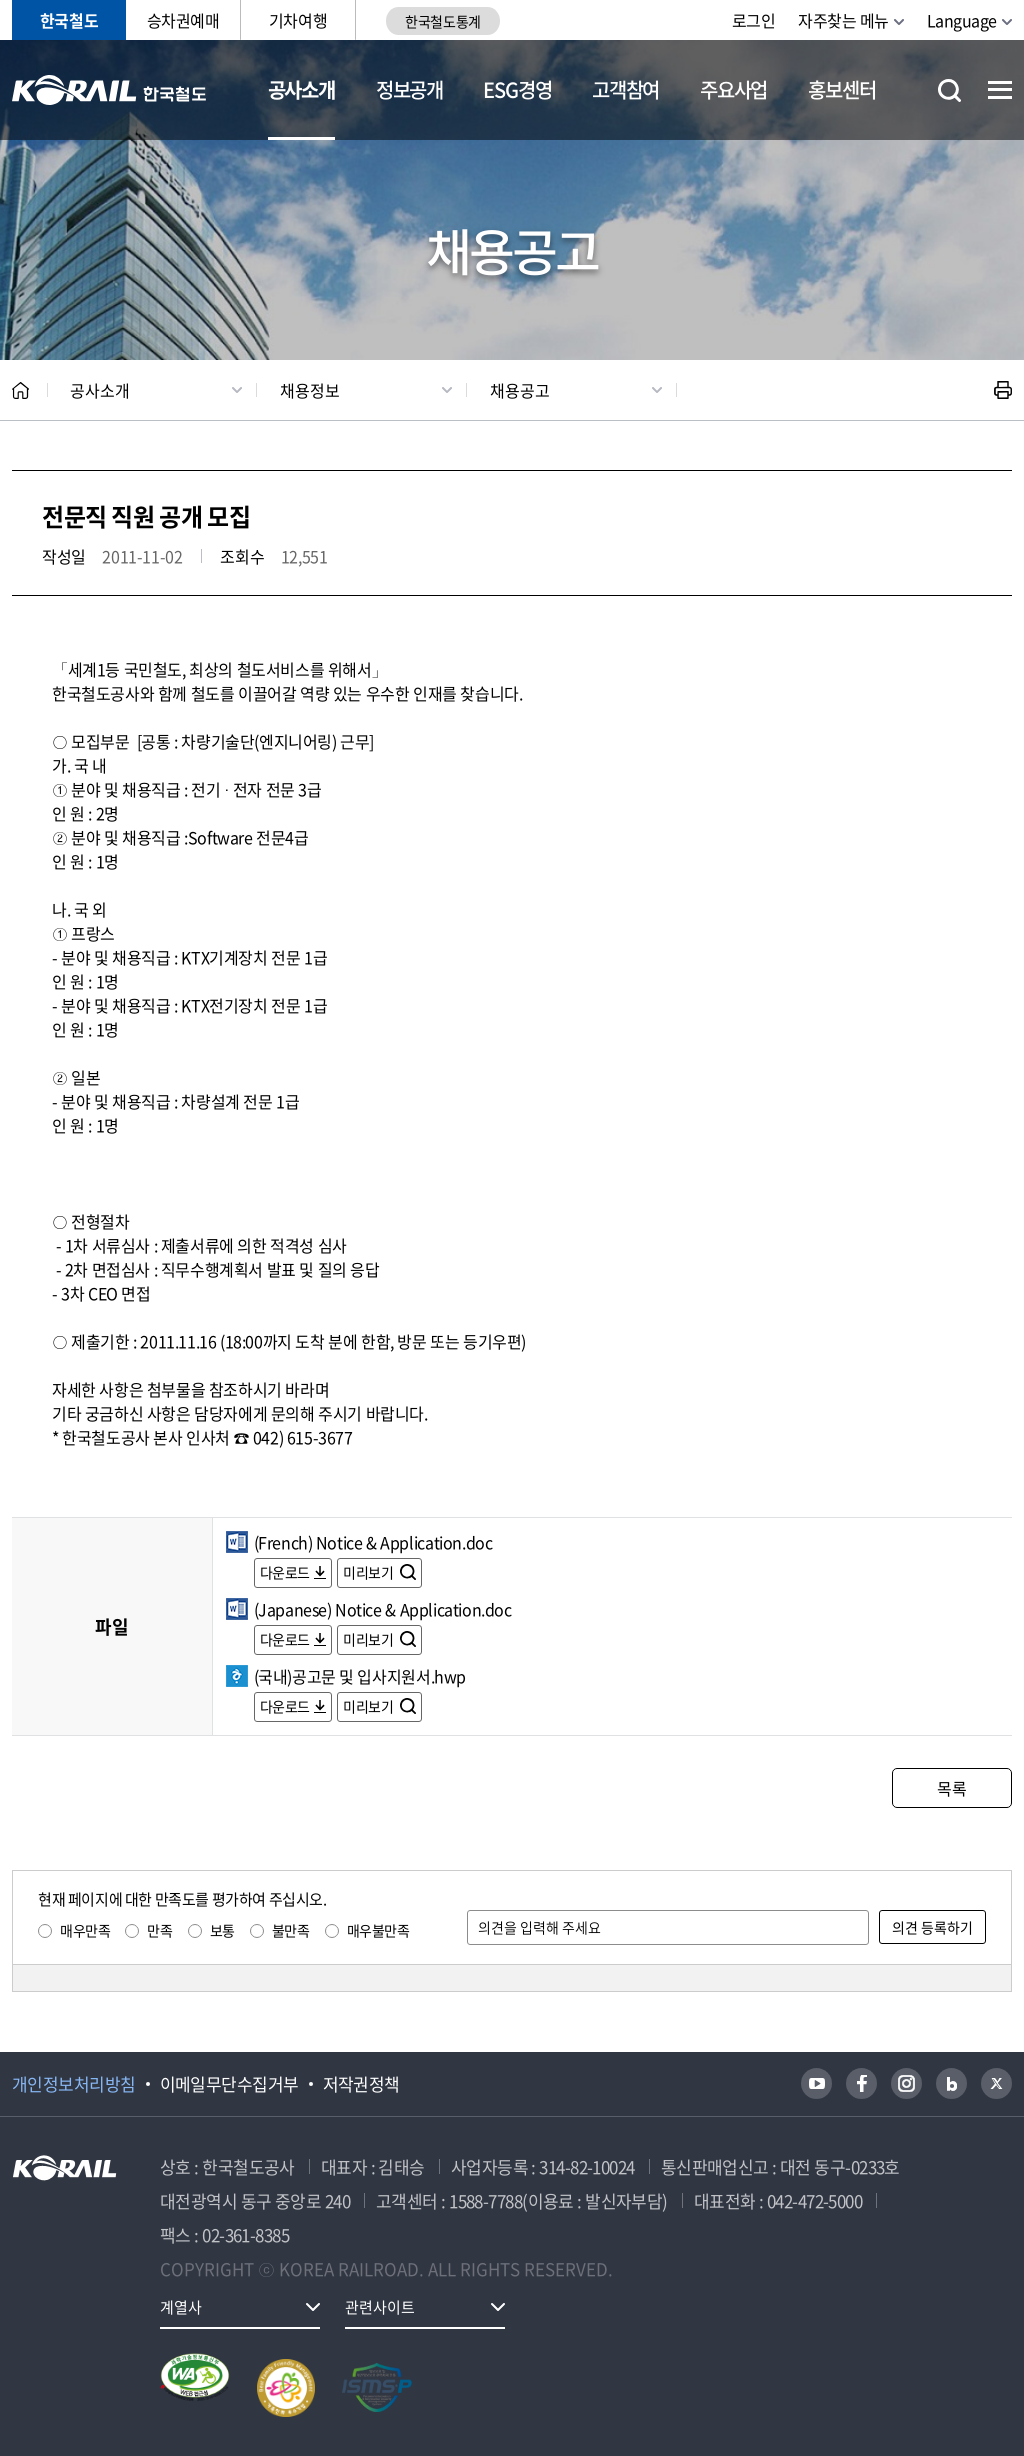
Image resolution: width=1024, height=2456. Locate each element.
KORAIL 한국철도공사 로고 (109, 90)
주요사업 (733, 89)
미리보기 (369, 1572)
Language (962, 20)
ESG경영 (517, 89)
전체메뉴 (1000, 90)
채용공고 (520, 390)
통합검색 (949, 90)
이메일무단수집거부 (229, 2084)
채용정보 (310, 390)
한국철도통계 (442, 21)
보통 (222, 1930)
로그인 (754, 20)
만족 (159, 1930)
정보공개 (409, 89)
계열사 (181, 2307)
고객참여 (625, 89)
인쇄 (1003, 390)
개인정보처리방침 (74, 2084)
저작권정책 (361, 2084)
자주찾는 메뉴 (843, 20)
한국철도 (69, 20)
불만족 (291, 1930)
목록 (951, 1788)
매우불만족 (378, 1930)
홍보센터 (841, 89)
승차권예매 (183, 20)
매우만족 (85, 1930)
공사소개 (301, 89)
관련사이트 (380, 2307)
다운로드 (285, 1572)
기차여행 (298, 20)
